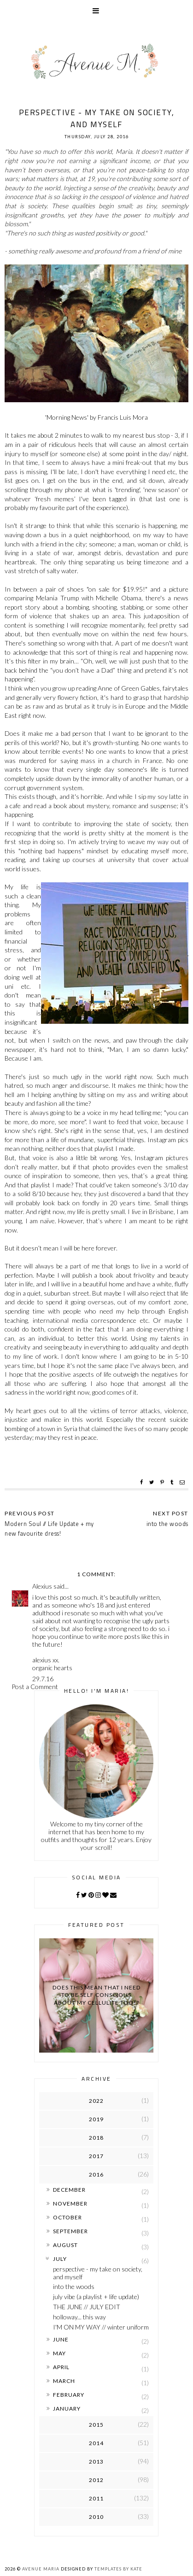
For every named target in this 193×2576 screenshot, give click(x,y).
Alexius (42, 1586)
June (61, 2339)
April (61, 2367)
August (65, 2245)
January (67, 2408)
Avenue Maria (40, 2568)
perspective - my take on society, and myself (97, 2273)
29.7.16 (42, 1679)
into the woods (73, 2286)
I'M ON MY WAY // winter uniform (101, 2327)
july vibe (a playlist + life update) (96, 2296)
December (69, 2189)
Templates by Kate (118, 2568)
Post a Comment (35, 1686)
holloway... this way (79, 2317)
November (70, 2203)
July (60, 2258)
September (70, 2231)
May (59, 2353)
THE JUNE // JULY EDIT (86, 2307)
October (67, 2217)
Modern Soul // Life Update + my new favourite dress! (49, 1528)
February (68, 2394)
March (64, 2380)
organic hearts (52, 1668)
